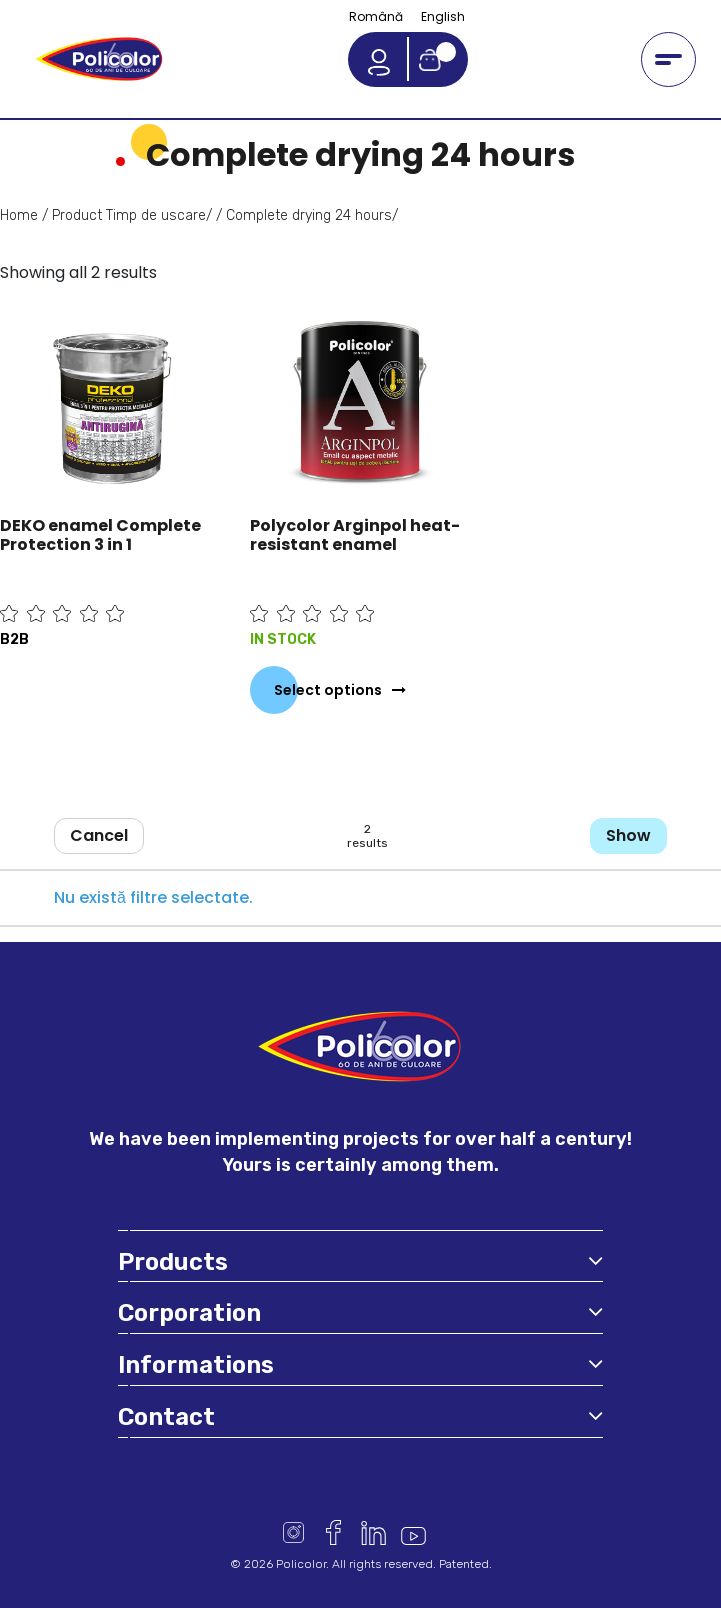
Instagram (293, 1532)
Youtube (413, 1532)
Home (19, 215)
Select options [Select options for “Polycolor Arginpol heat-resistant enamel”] (328, 690)
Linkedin (373, 1532)
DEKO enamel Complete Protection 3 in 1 (100, 535)
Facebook (333, 1532)
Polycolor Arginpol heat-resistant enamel (355, 535)
